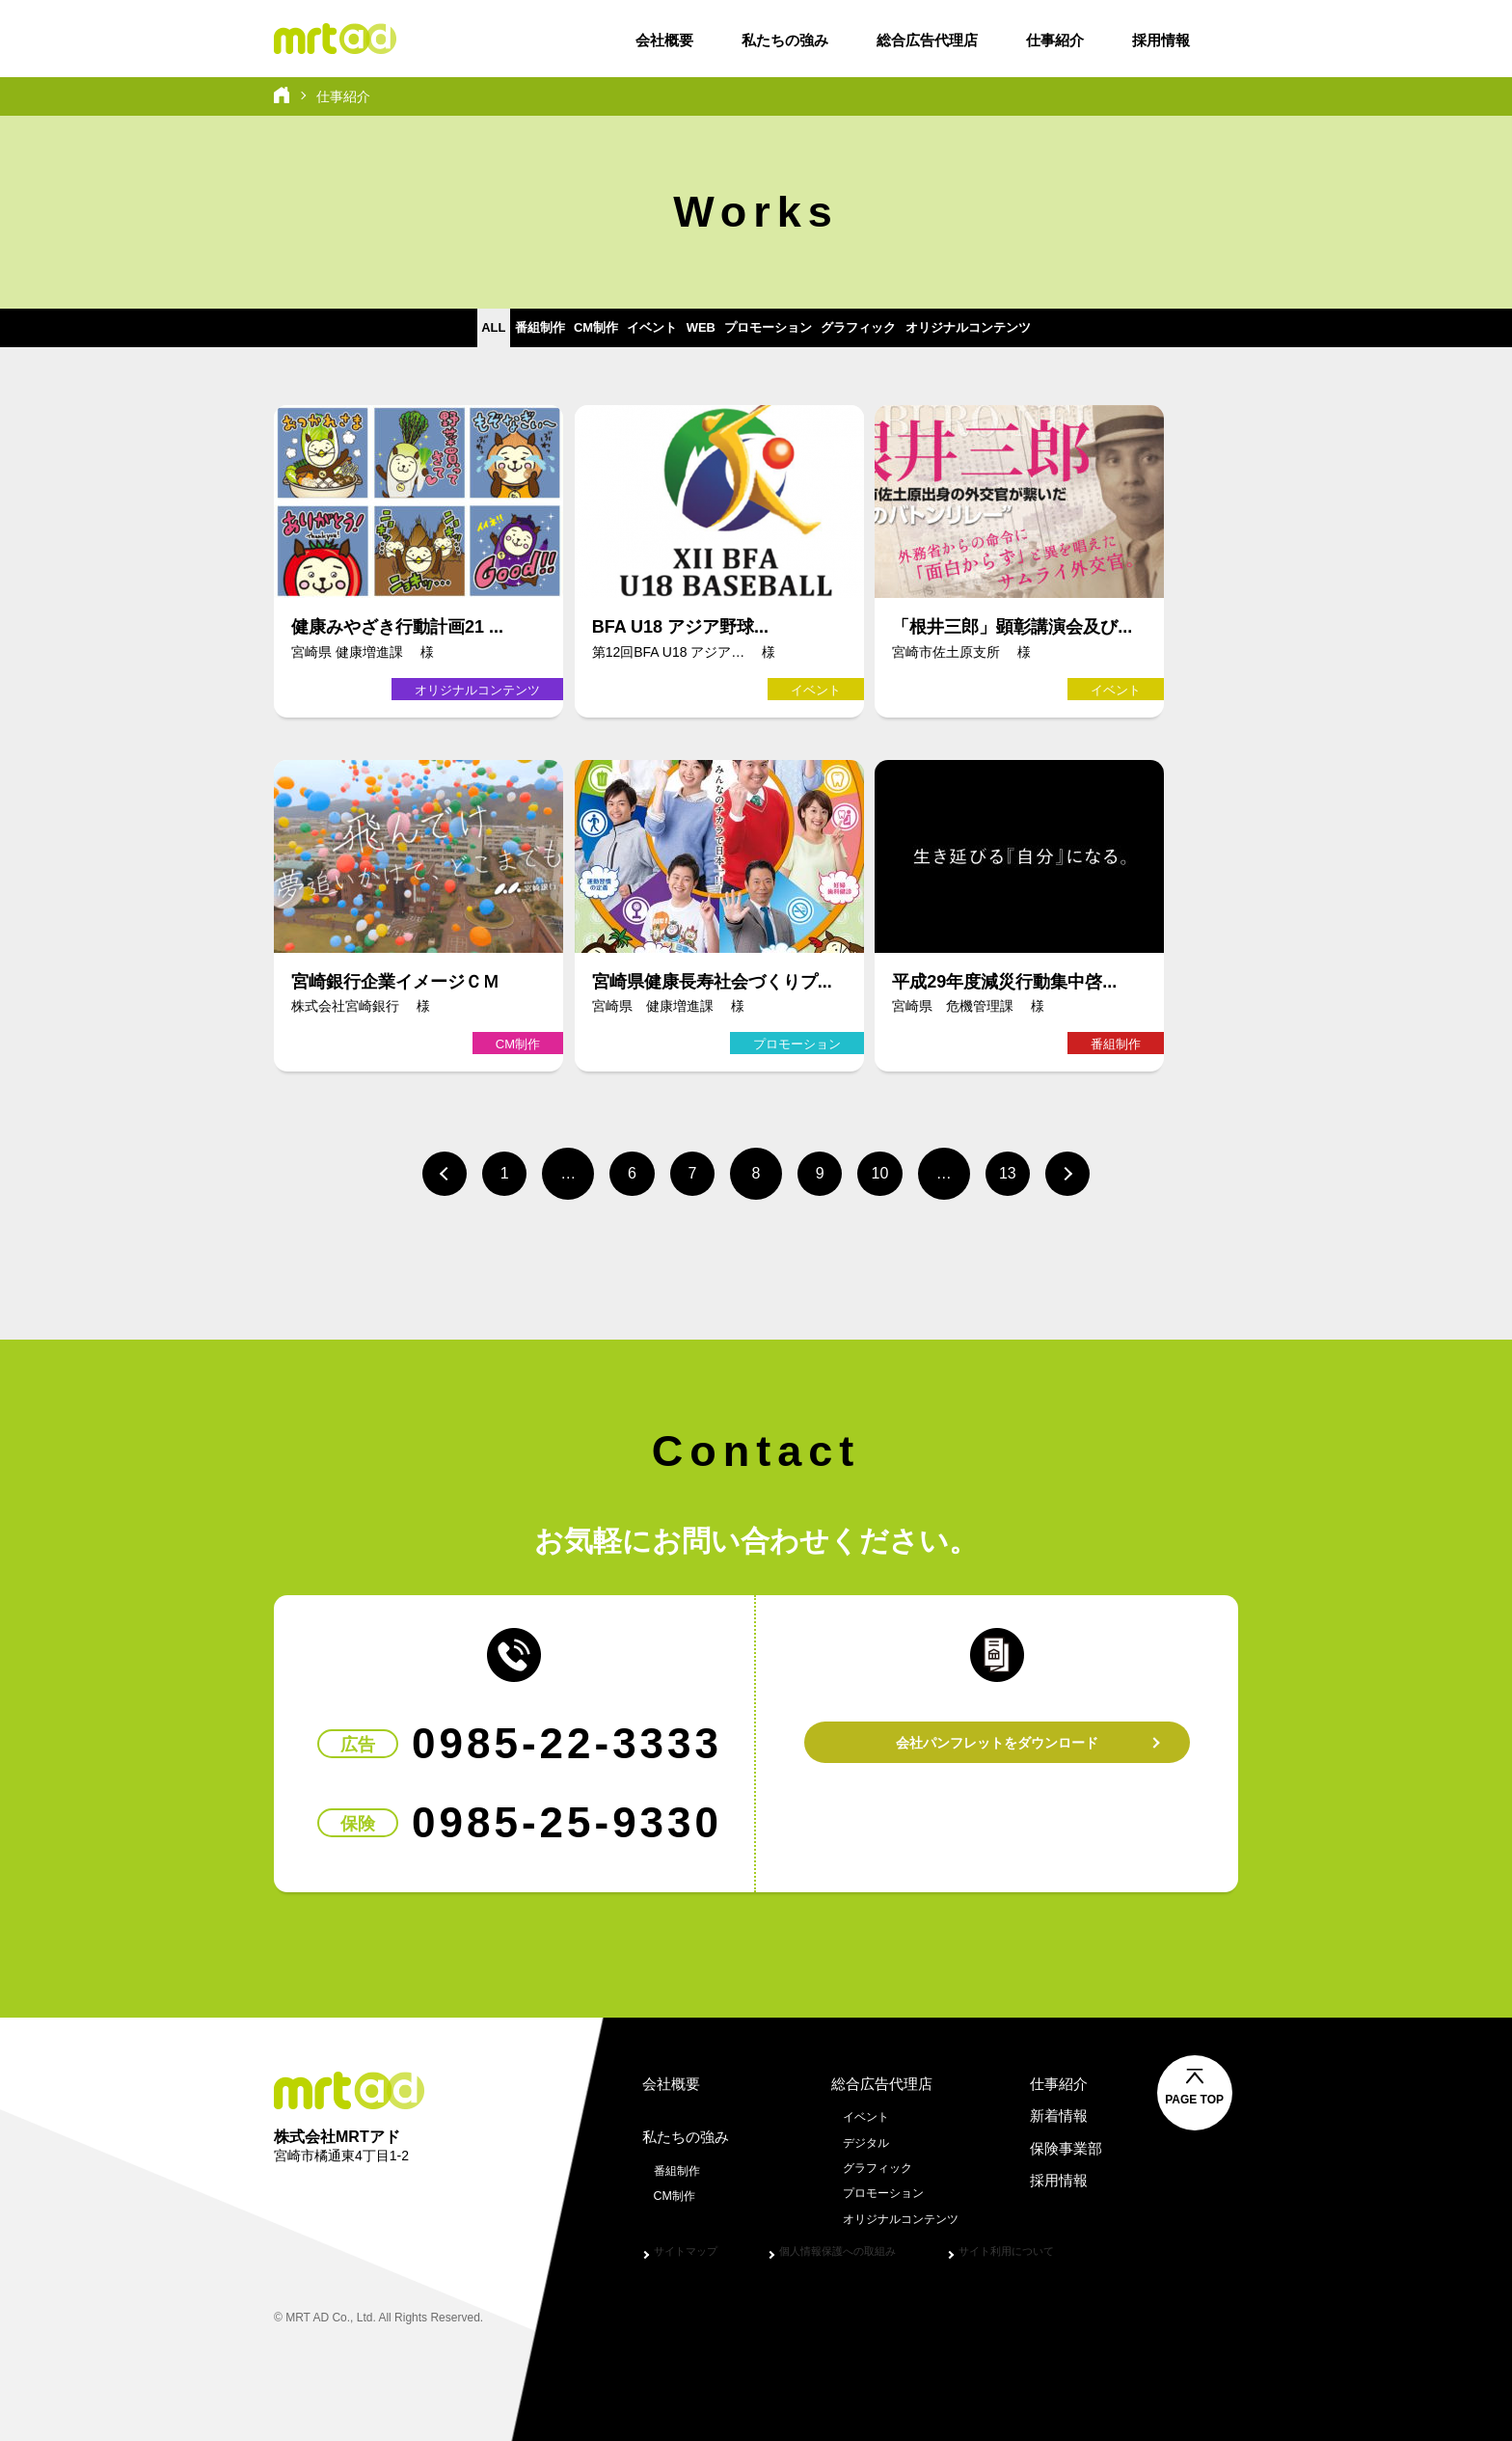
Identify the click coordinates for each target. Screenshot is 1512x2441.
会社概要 (664, 40)
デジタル (858, 2136)
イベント (614, 337)
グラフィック (951, 337)
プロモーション (813, 337)
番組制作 (420, 337)
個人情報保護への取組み (860, 2245)
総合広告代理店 (927, 40)
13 (1026, 1171)
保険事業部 (1064, 2142)
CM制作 (517, 337)
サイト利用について (1047, 2245)
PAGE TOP (1258, 2094)
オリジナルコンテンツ (1114, 337)
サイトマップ (691, 2245)
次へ (1093, 1172)
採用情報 (1161, 40)
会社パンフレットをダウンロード (997, 1736)
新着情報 (1057, 2110)
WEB (701, 337)
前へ (418, 1172)
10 (891, 1171)
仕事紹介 (1055, 40)
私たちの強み (785, 40)
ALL (336, 337)
